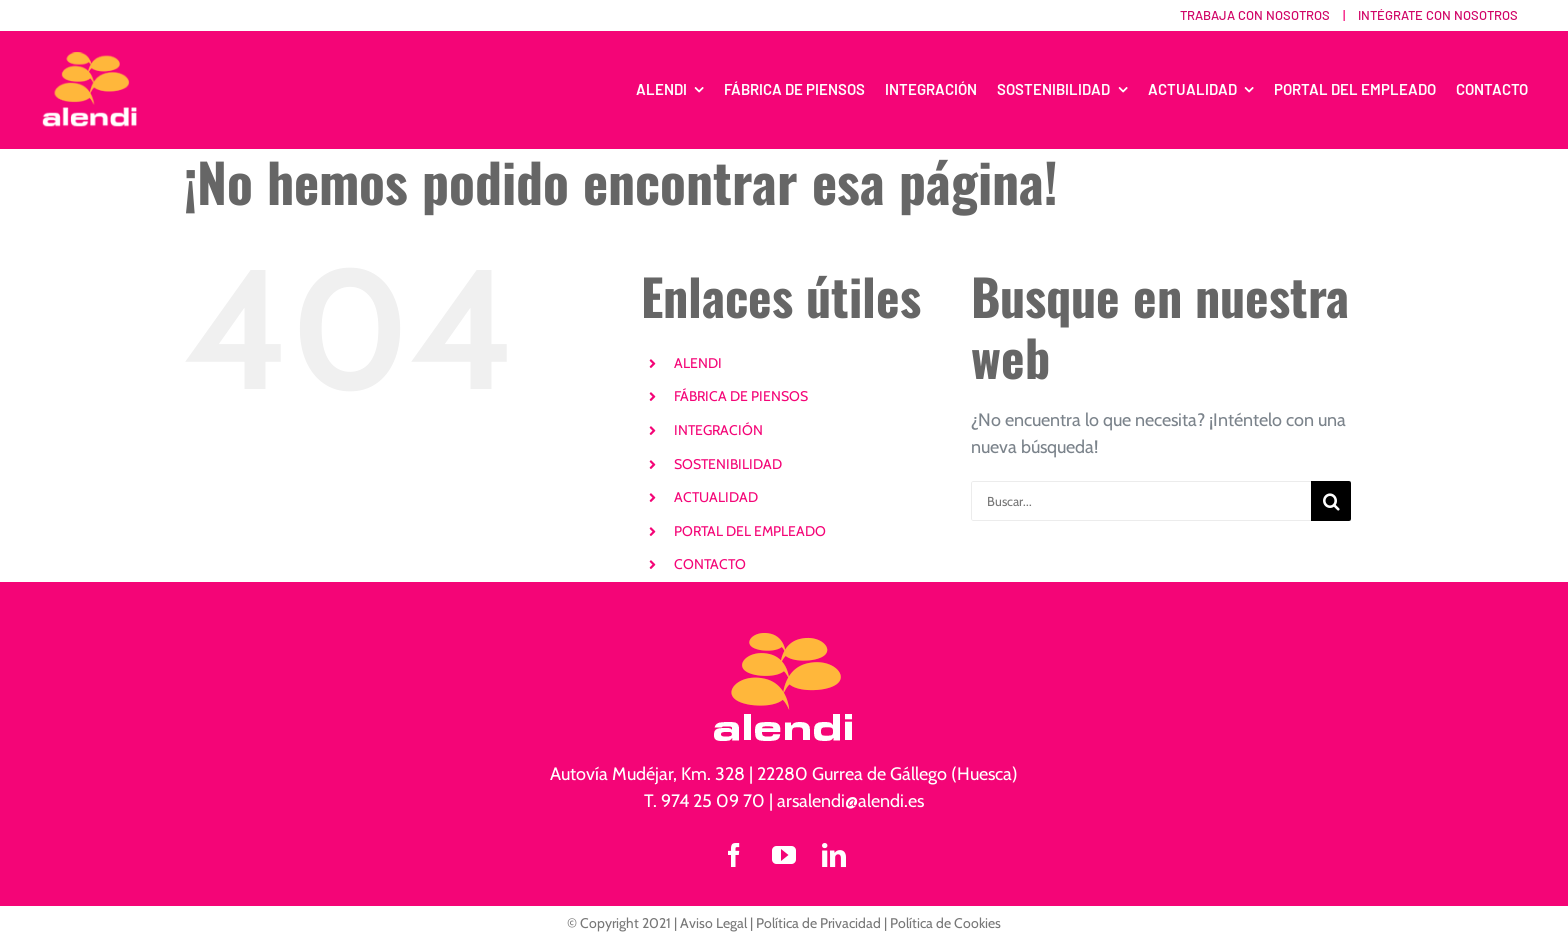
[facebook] (734, 855)
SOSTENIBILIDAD (728, 464)
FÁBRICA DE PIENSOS (741, 396)
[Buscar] (1331, 501)
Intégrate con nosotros (1438, 15)
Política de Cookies (945, 923)
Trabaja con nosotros (1255, 15)
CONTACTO (710, 564)
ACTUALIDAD (716, 497)
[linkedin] (834, 855)
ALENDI (698, 363)
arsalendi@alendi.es (850, 801)
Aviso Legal (713, 923)
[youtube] (784, 855)
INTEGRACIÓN (718, 430)
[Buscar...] (1141, 501)
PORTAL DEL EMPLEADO (750, 531)
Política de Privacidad (818, 923)
